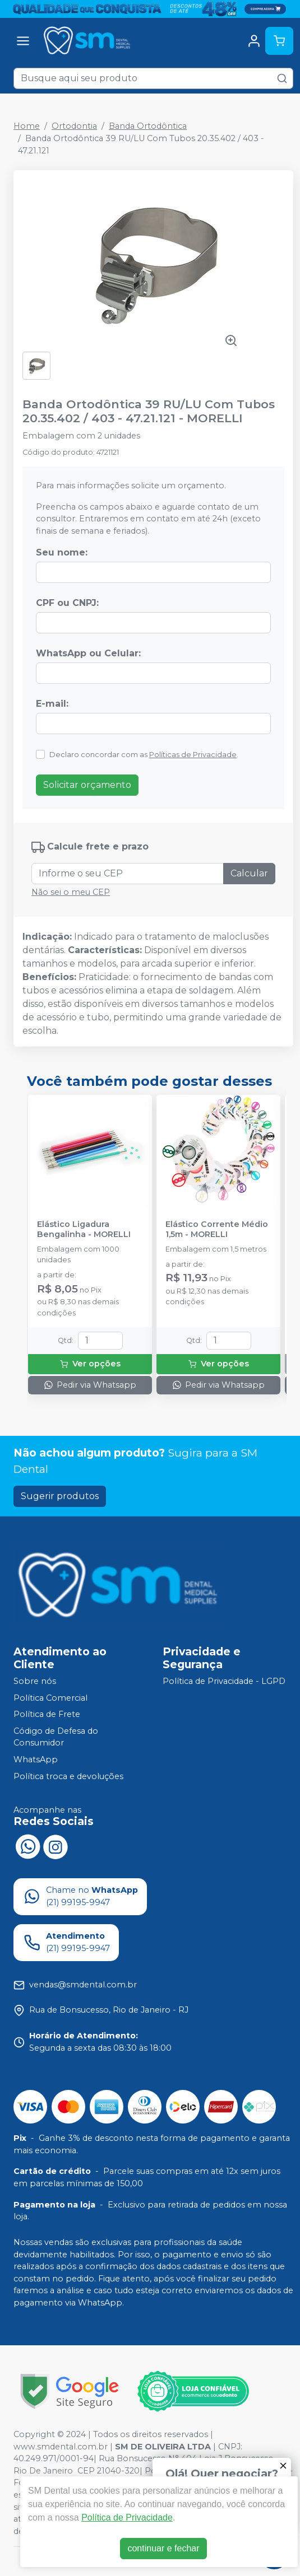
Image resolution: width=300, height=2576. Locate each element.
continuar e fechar (163, 2548)
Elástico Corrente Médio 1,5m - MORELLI (216, 1229)
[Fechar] (283, 2466)
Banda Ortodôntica (148, 126)
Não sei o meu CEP (70, 892)
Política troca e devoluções (68, 1776)
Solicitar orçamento (87, 785)
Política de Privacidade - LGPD (224, 1681)
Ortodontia (74, 126)
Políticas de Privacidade (193, 754)
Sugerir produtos (60, 1496)
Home (26, 126)
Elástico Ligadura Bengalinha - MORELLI (84, 1229)
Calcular (249, 873)
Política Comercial (50, 1698)
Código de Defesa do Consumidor (55, 1737)
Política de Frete (46, 1714)
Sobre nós (34, 1681)
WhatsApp (35, 1759)
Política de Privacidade (127, 2517)
